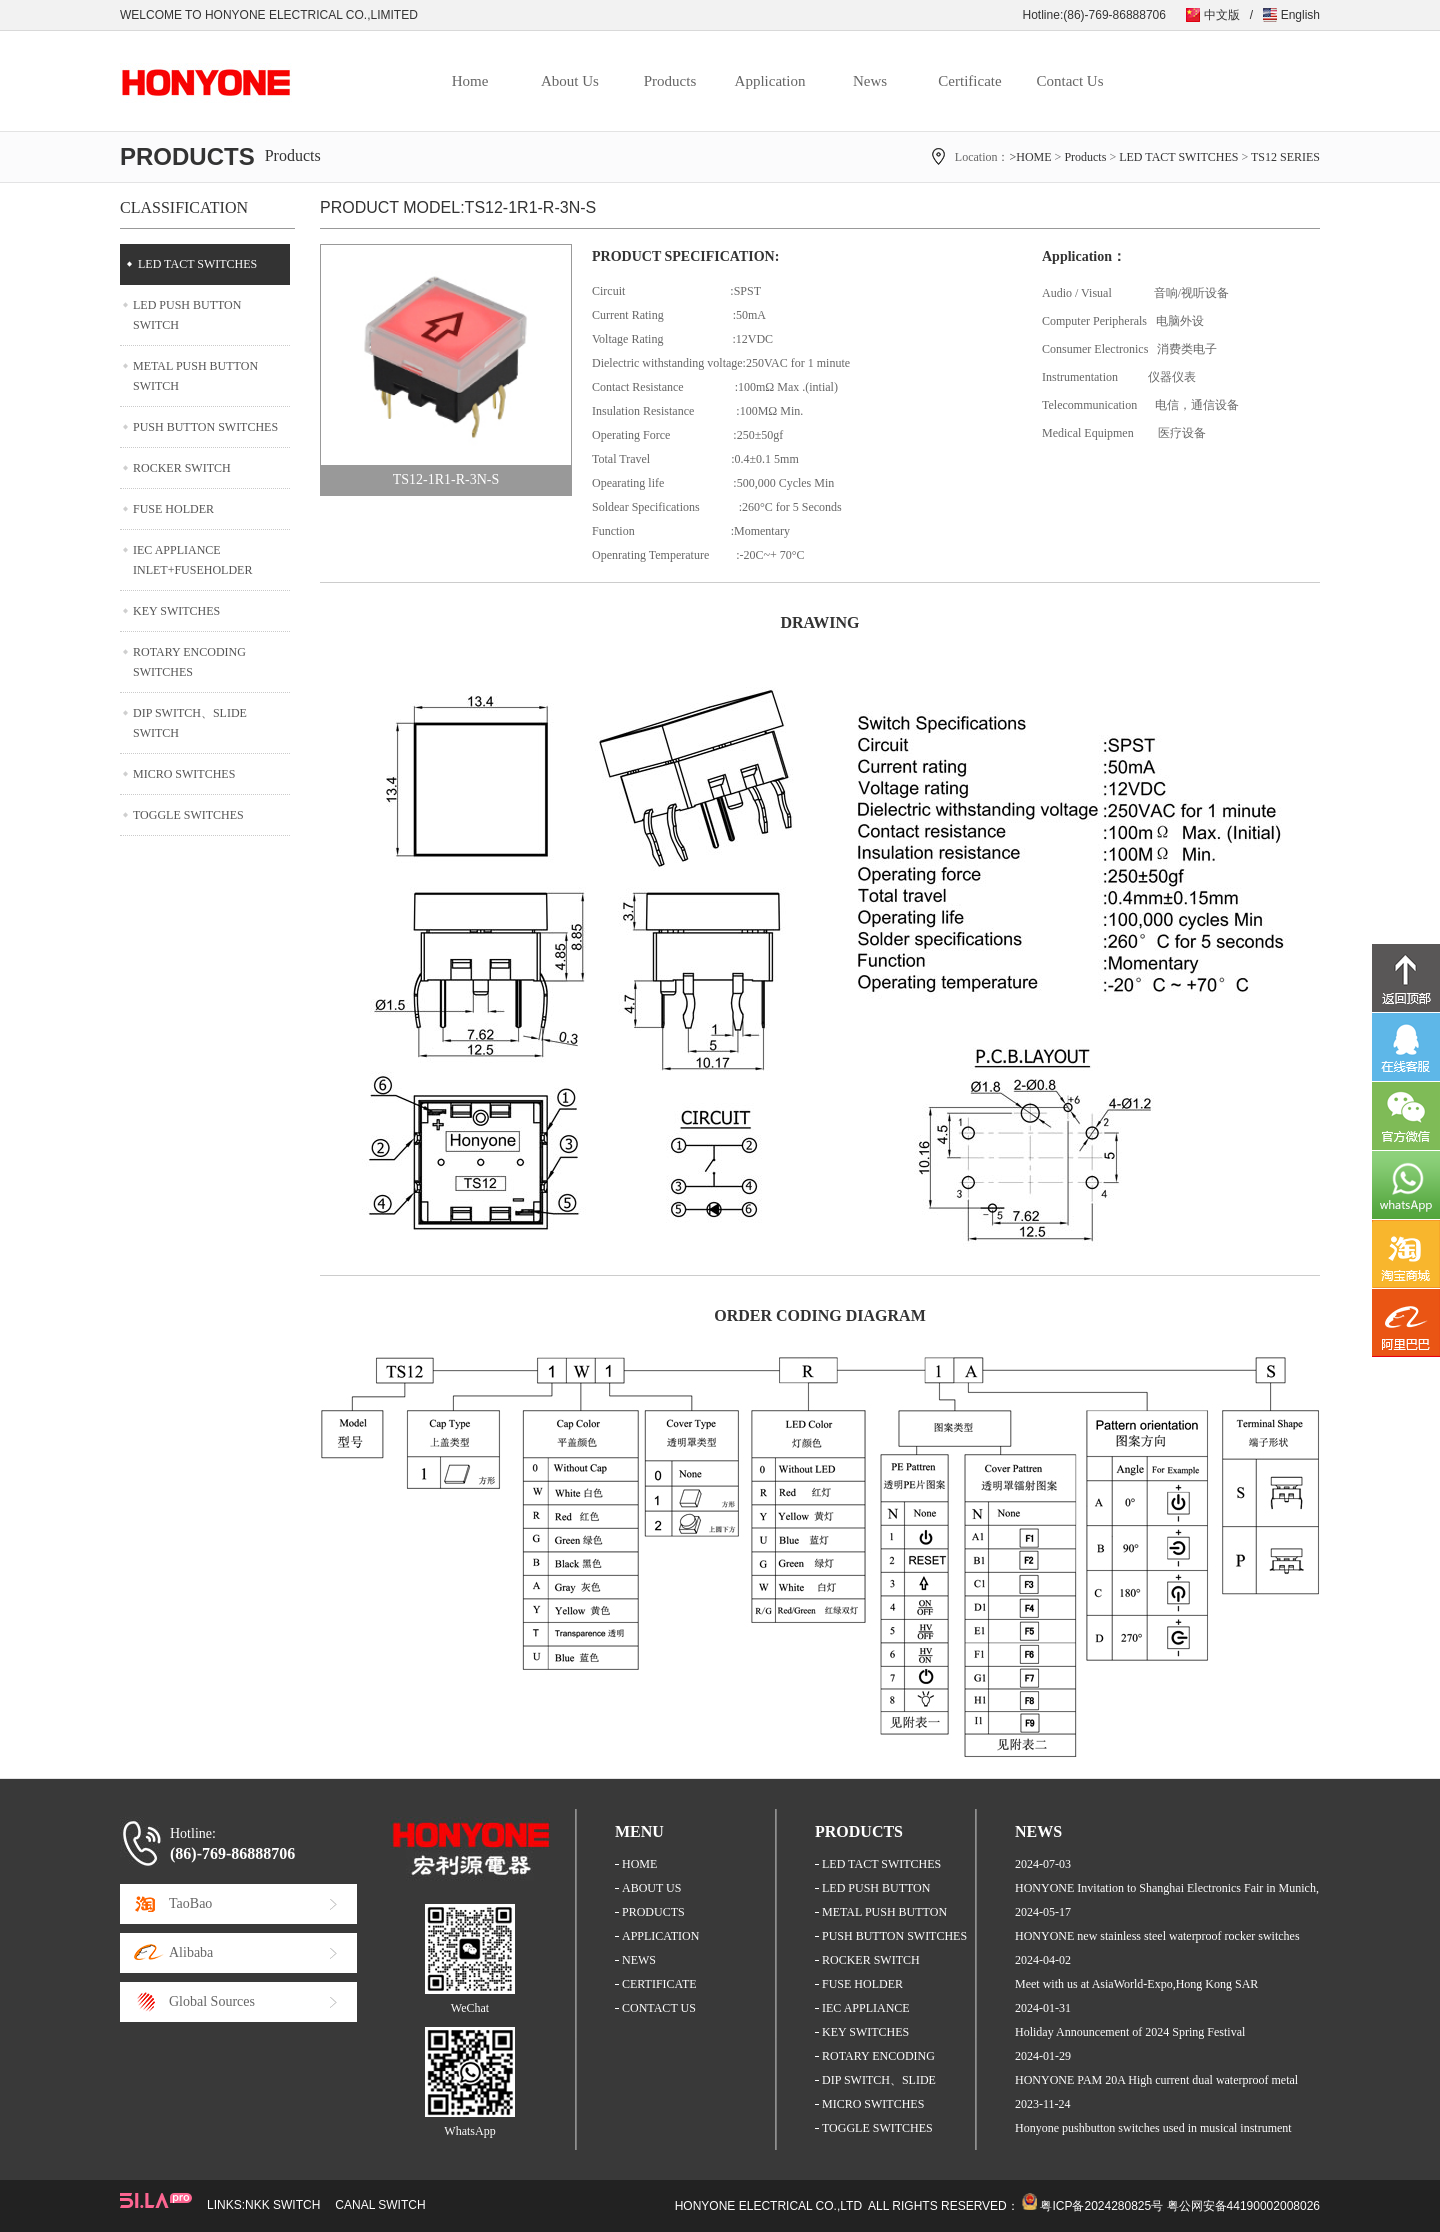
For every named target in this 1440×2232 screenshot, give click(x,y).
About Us (570, 81)
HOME (639, 1864)
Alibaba (191, 1952)
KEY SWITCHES (176, 611)
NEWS (639, 1960)
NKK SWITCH (282, 2205)
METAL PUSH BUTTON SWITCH (195, 376)
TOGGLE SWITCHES (188, 815)
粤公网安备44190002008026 (1243, 2206)
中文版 (1222, 15)
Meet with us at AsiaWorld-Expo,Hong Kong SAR (1136, 1984)
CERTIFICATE (659, 1984)
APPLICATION (660, 1936)
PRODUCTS (653, 1912)
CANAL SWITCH (380, 2205)
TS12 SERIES (1285, 157)
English (1300, 15)
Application (770, 81)
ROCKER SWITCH (182, 468)
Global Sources (212, 2001)
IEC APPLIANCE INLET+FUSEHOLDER (192, 560)
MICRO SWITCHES (184, 774)
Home (470, 81)
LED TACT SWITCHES (1178, 157)
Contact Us (1069, 81)
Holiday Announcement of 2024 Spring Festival (1130, 2032)
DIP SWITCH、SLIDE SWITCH (190, 723)
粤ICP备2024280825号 (1101, 2206)
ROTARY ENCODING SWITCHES (189, 662)
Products (670, 81)
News (870, 81)
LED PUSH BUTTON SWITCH (187, 315)
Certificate (969, 81)
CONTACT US (659, 2008)
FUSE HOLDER (173, 509)
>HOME (1030, 157)
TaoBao (190, 1903)
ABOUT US (651, 1888)
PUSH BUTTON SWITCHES (205, 427)
